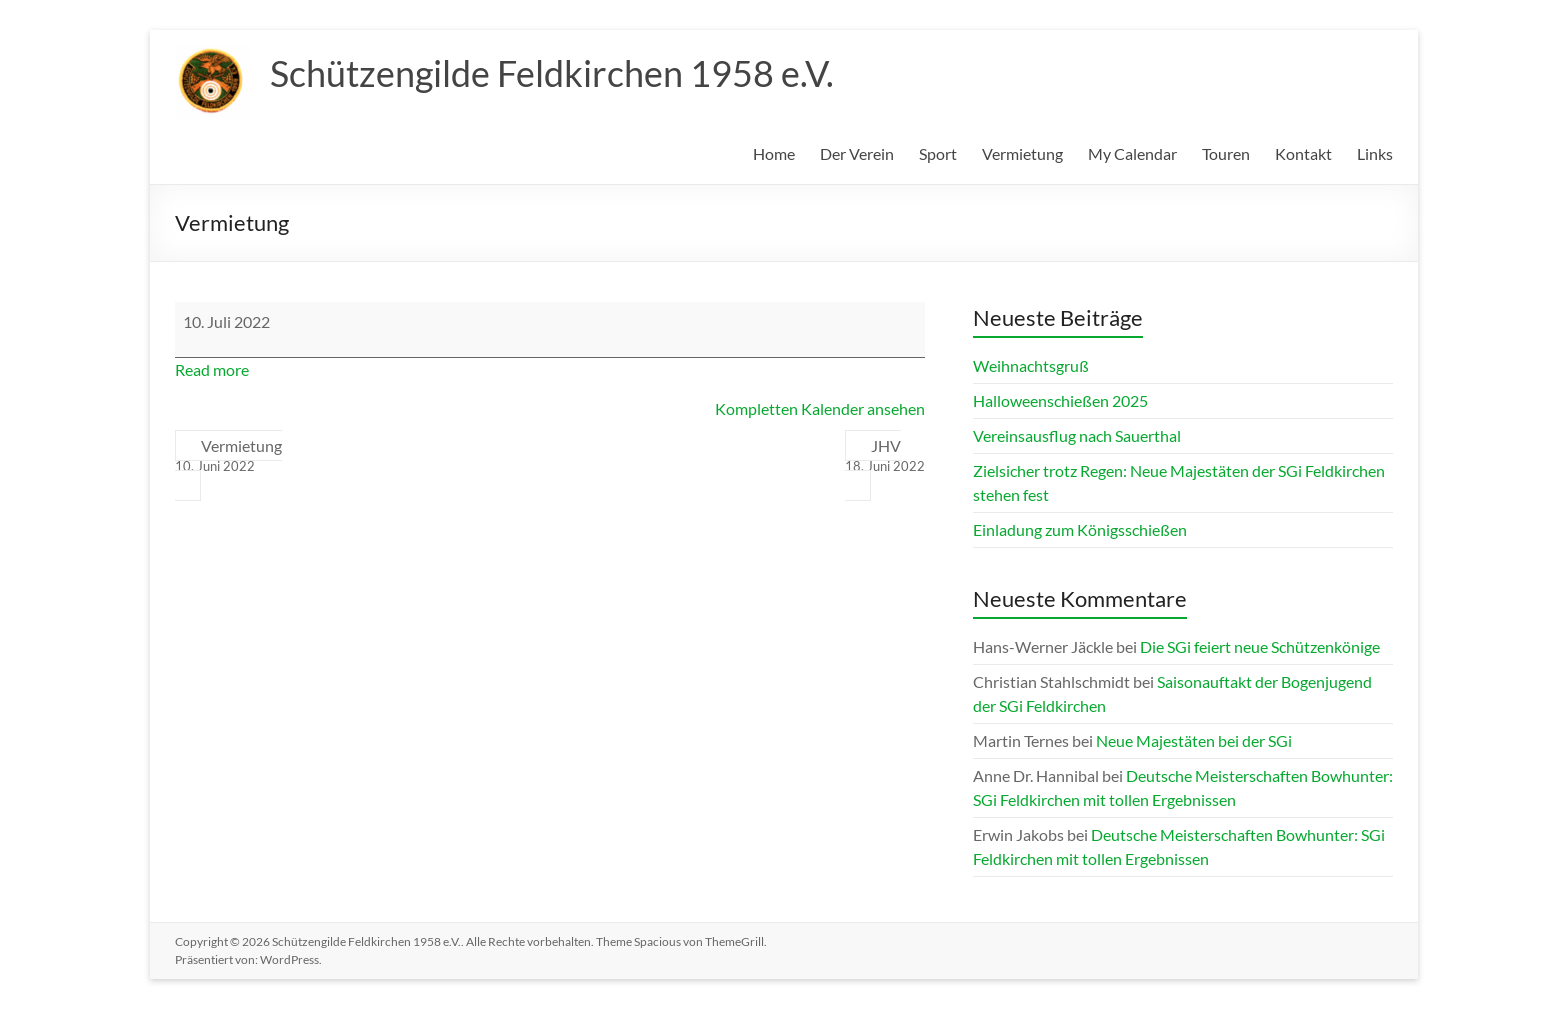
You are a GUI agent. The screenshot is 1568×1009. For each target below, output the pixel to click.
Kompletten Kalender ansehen (820, 408)
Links (1375, 153)
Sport (938, 153)
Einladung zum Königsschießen (1080, 529)
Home (774, 153)
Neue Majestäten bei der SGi (1194, 740)
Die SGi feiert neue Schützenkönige (1260, 646)
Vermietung (1022, 153)
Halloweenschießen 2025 (1060, 400)
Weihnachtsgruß (1031, 365)
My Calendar (1132, 153)
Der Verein (857, 153)
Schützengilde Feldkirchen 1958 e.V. (552, 73)
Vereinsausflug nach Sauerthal (1077, 435)
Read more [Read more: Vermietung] (212, 369)
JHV (885, 456)
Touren (1226, 153)
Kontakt (1303, 153)
